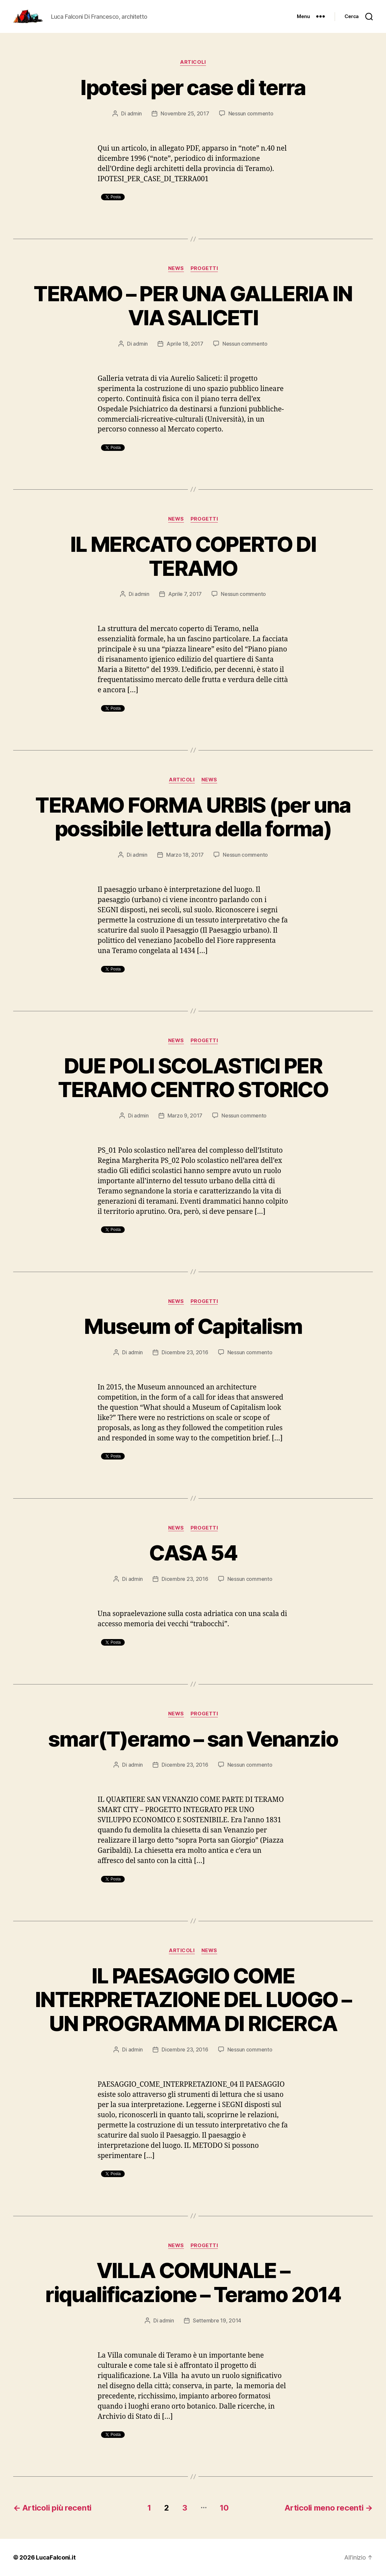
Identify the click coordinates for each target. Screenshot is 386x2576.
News (176, 268)
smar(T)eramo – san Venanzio (193, 1739)
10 (224, 2508)
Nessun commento (250, 113)
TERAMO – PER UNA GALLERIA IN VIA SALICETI (193, 305)
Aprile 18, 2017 (185, 343)
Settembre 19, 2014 (217, 2320)
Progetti (204, 268)
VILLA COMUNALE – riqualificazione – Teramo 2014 (193, 2282)
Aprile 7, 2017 (185, 594)
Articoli (193, 62)
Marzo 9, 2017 (185, 1115)
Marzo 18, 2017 (185, 854)
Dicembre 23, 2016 (185, 1352)
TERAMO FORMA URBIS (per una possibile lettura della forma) (192, 817)
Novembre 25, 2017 (185, 113)
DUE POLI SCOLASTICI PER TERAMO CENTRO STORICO (193, 1077)
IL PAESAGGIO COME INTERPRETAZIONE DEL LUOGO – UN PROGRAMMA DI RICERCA (193, 1999)
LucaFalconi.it (55, 2557)
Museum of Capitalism (193, 1326)
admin (134, 113)
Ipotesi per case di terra (193, 87)
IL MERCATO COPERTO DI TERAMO (193, 556)
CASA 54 (193, 1552)
